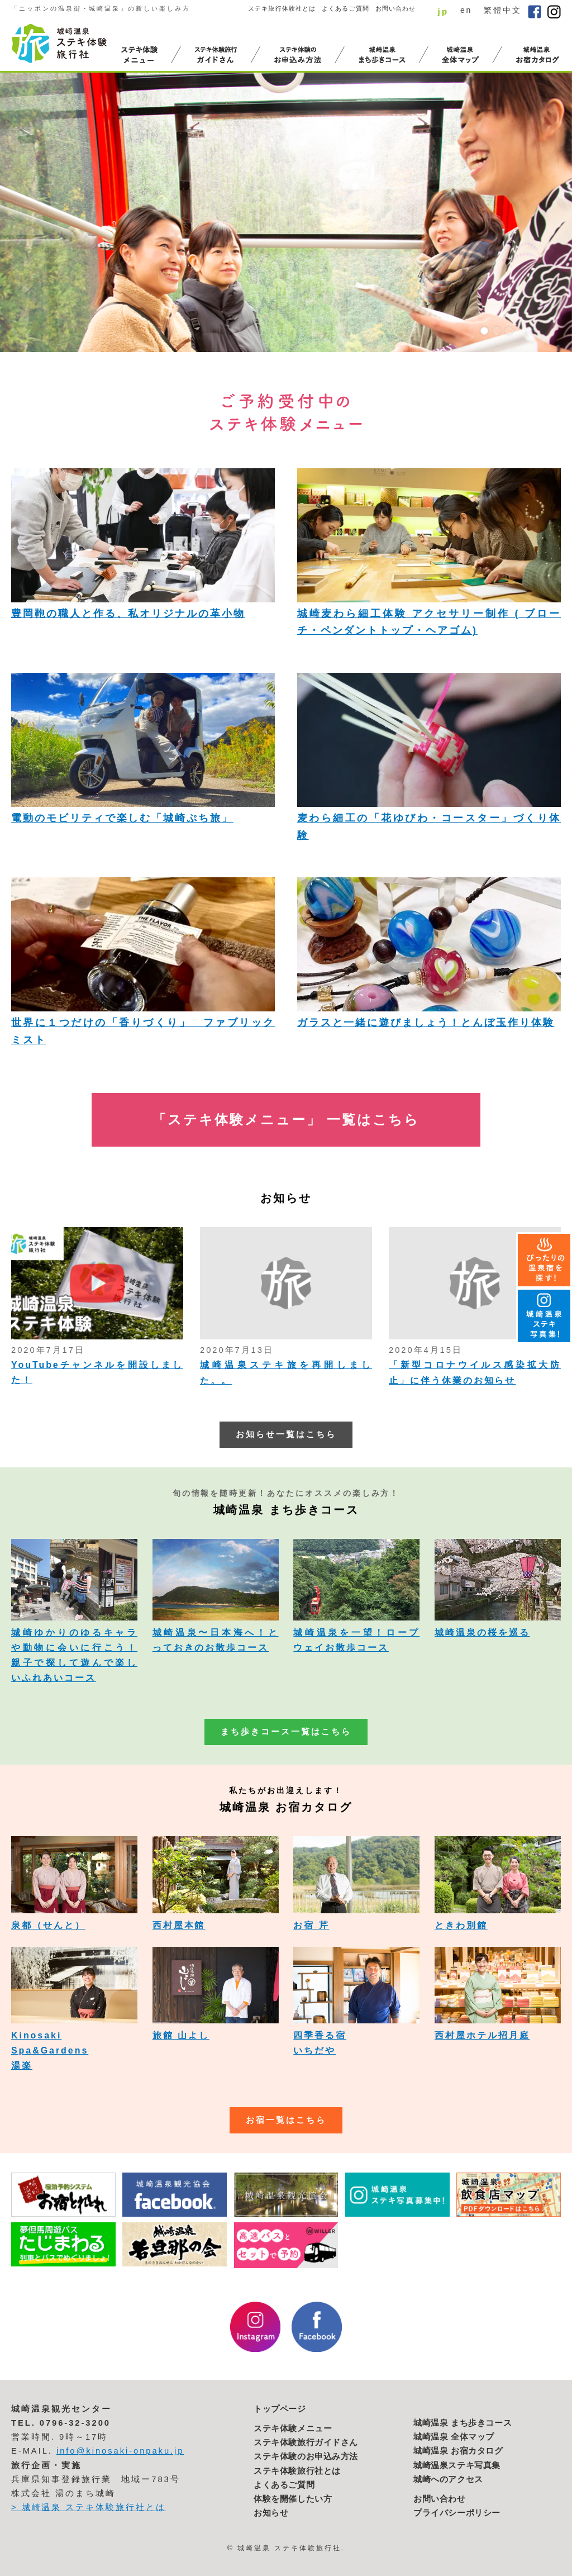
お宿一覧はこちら (286, 2120)
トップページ (280, 2408)
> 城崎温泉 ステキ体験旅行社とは (88, 2507)
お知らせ (271, 2512)
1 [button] (484, 330)
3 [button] (509, 330)
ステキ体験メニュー (293, 2428)
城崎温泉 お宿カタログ (458, 2450)
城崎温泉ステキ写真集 (456, 2465)
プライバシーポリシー (456, 2512)
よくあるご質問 (345, 8)
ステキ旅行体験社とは (282, 8)
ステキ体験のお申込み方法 (306, 2456)
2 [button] (496, 330)
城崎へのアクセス (448, 2479)
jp (443, 11)
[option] (286, 212)
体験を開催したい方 (293, 2498)
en (466, 10)
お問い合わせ (395, 8)
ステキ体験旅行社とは (297, 2470)
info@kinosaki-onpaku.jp (120, 2450)
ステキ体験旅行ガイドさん (306, 2442)
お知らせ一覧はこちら (286, 1434)
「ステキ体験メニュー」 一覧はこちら (286, 1119)
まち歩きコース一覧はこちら (286, 1731)
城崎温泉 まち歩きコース (462, 2422)
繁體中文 (503, 10)
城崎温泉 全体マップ (453, 2436)
